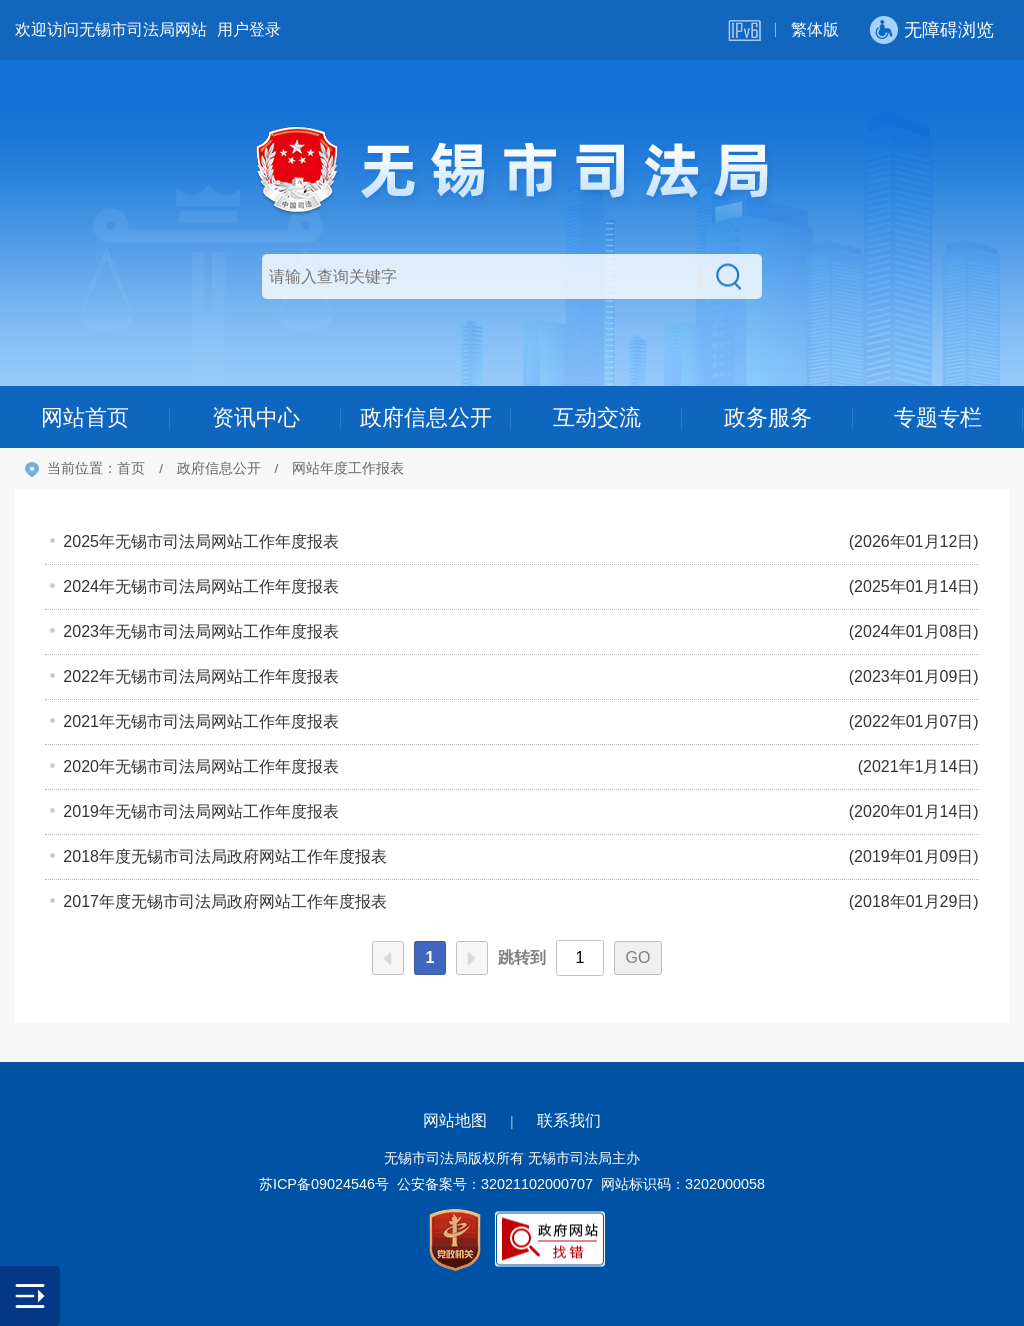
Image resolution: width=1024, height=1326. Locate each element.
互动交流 (597, 417)
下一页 (472, 958)
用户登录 (249, 29)
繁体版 (815, 29)
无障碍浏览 (949, 30)
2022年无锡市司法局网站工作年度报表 (201, 676)
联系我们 (569, 1120)
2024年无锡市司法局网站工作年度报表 (201, 586)
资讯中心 (256, 417)
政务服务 (768, 417)
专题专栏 (938, 417)
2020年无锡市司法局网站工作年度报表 (201, 766)
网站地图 (455, 1120)
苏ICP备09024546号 (324, 1184)
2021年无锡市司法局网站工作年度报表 (201, 721)
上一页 (388, 958)
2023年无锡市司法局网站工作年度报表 (201, 631)
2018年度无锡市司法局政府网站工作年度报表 (225, 856)
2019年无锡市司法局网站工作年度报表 (201, 811)
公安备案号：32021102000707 (495, 1184)
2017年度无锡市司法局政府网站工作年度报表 (225, 901)
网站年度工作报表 (348, 468)
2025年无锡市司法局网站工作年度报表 (201, 541)
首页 (131, 468)
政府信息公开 (426, 417)
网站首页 (85, 417)
